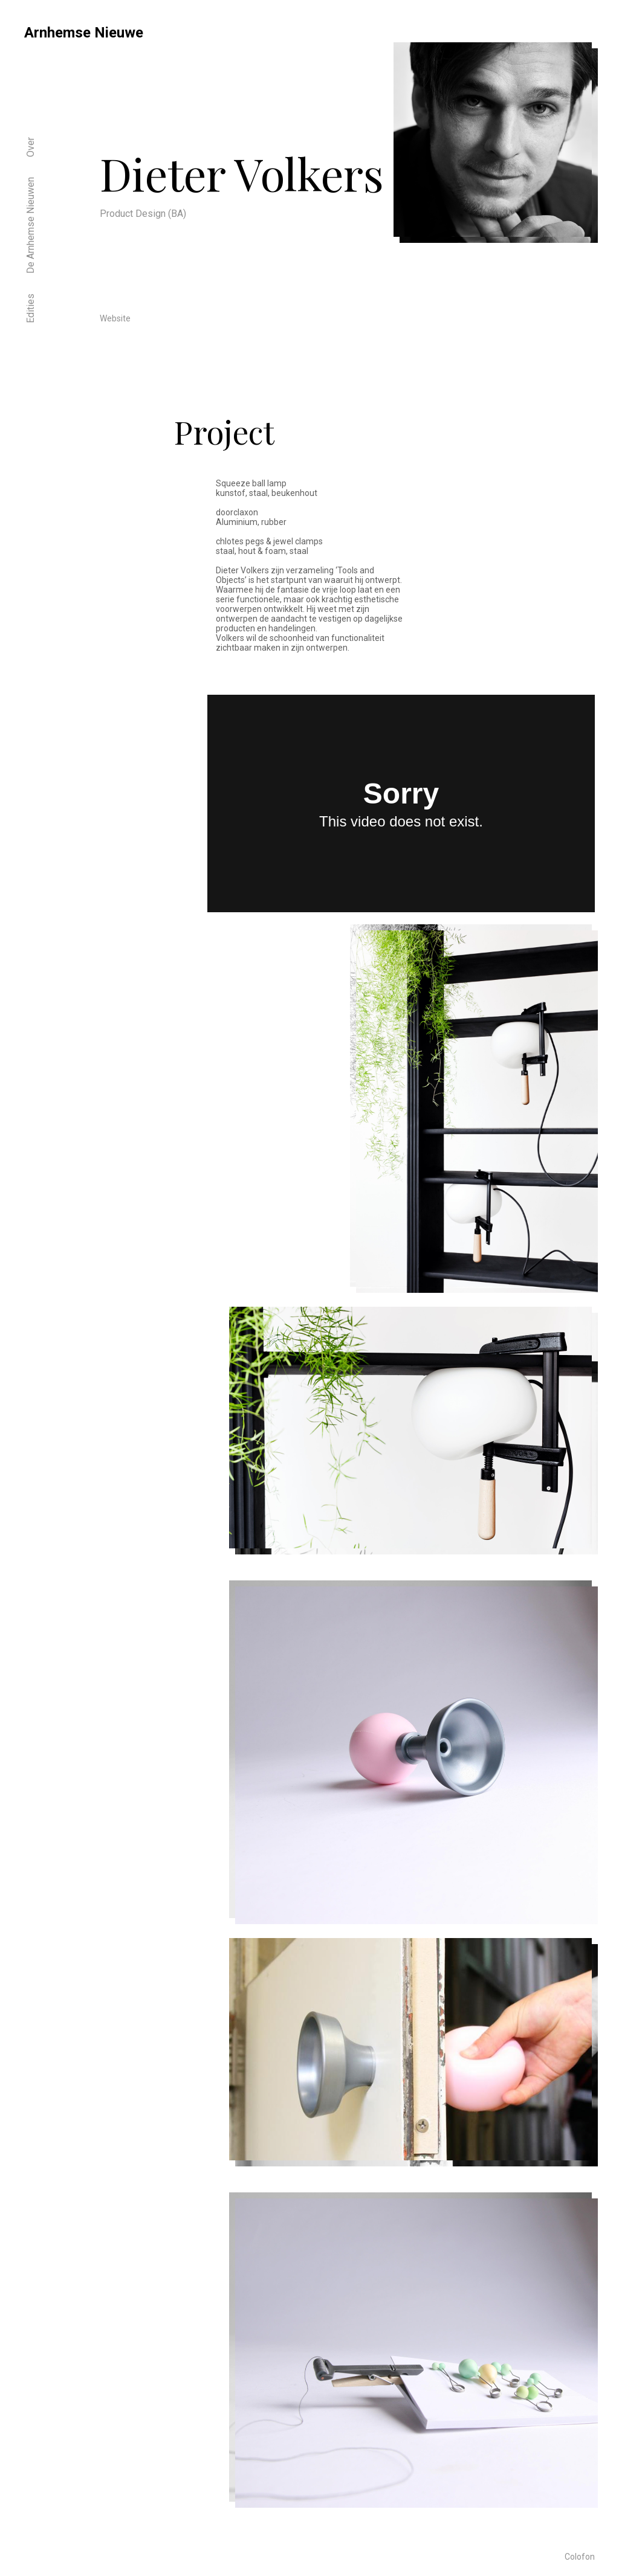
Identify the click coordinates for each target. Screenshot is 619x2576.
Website (115, 318)
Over (30, 147)
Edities (30, 308)
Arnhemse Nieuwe (83, 32)
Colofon (580, 2557)
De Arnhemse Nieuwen (30, 225)
